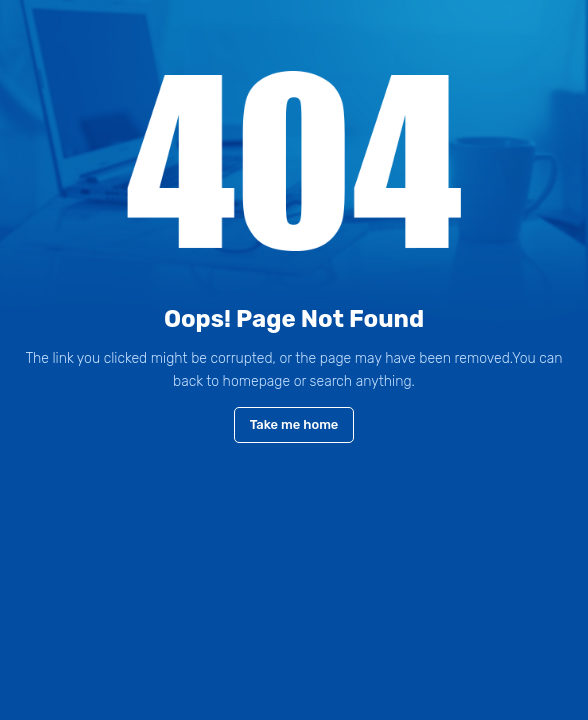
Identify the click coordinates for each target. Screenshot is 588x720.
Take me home (294, 424)
